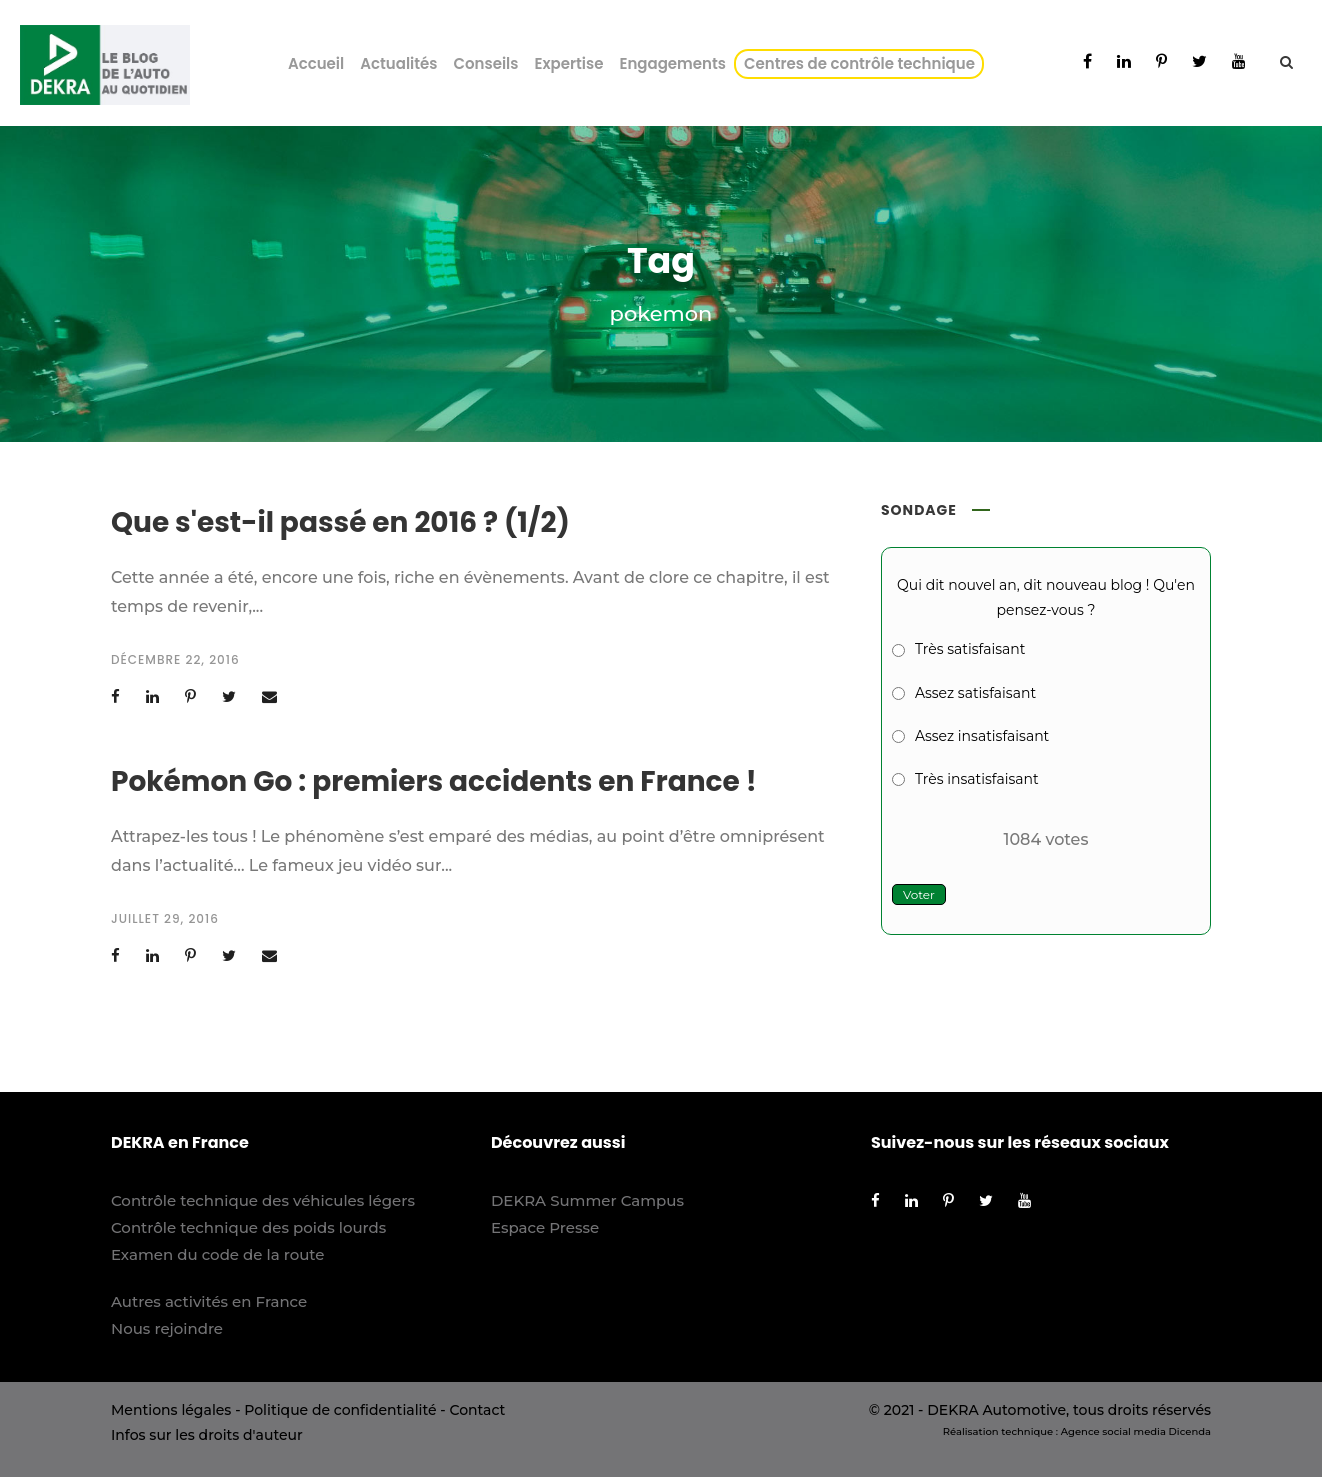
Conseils (485, 63)
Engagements (672, 63)
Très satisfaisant (970, 649)
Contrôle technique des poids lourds (248, 1227)
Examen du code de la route (218, 1254)
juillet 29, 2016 (165, 918)
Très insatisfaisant (977, 779)
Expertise (568, 63)
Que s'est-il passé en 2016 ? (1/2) (340, 522)
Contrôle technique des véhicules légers (263, 1200)
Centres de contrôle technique (863, 63)
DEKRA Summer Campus (587, 1200)
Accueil (316, 63)
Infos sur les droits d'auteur (207, 1435)
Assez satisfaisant (975, 693)
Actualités (398, 63)
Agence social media (1113, 1431)
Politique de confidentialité (340, 1410)
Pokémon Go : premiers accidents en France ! (434, 781)
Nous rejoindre (167, 1328)
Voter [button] (919, 894)
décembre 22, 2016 (175, 659)
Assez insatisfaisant (982, 736)
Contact (477, 1410)
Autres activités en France (209, 1301)
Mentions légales (171, 1410)
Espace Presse (545, 1227)
